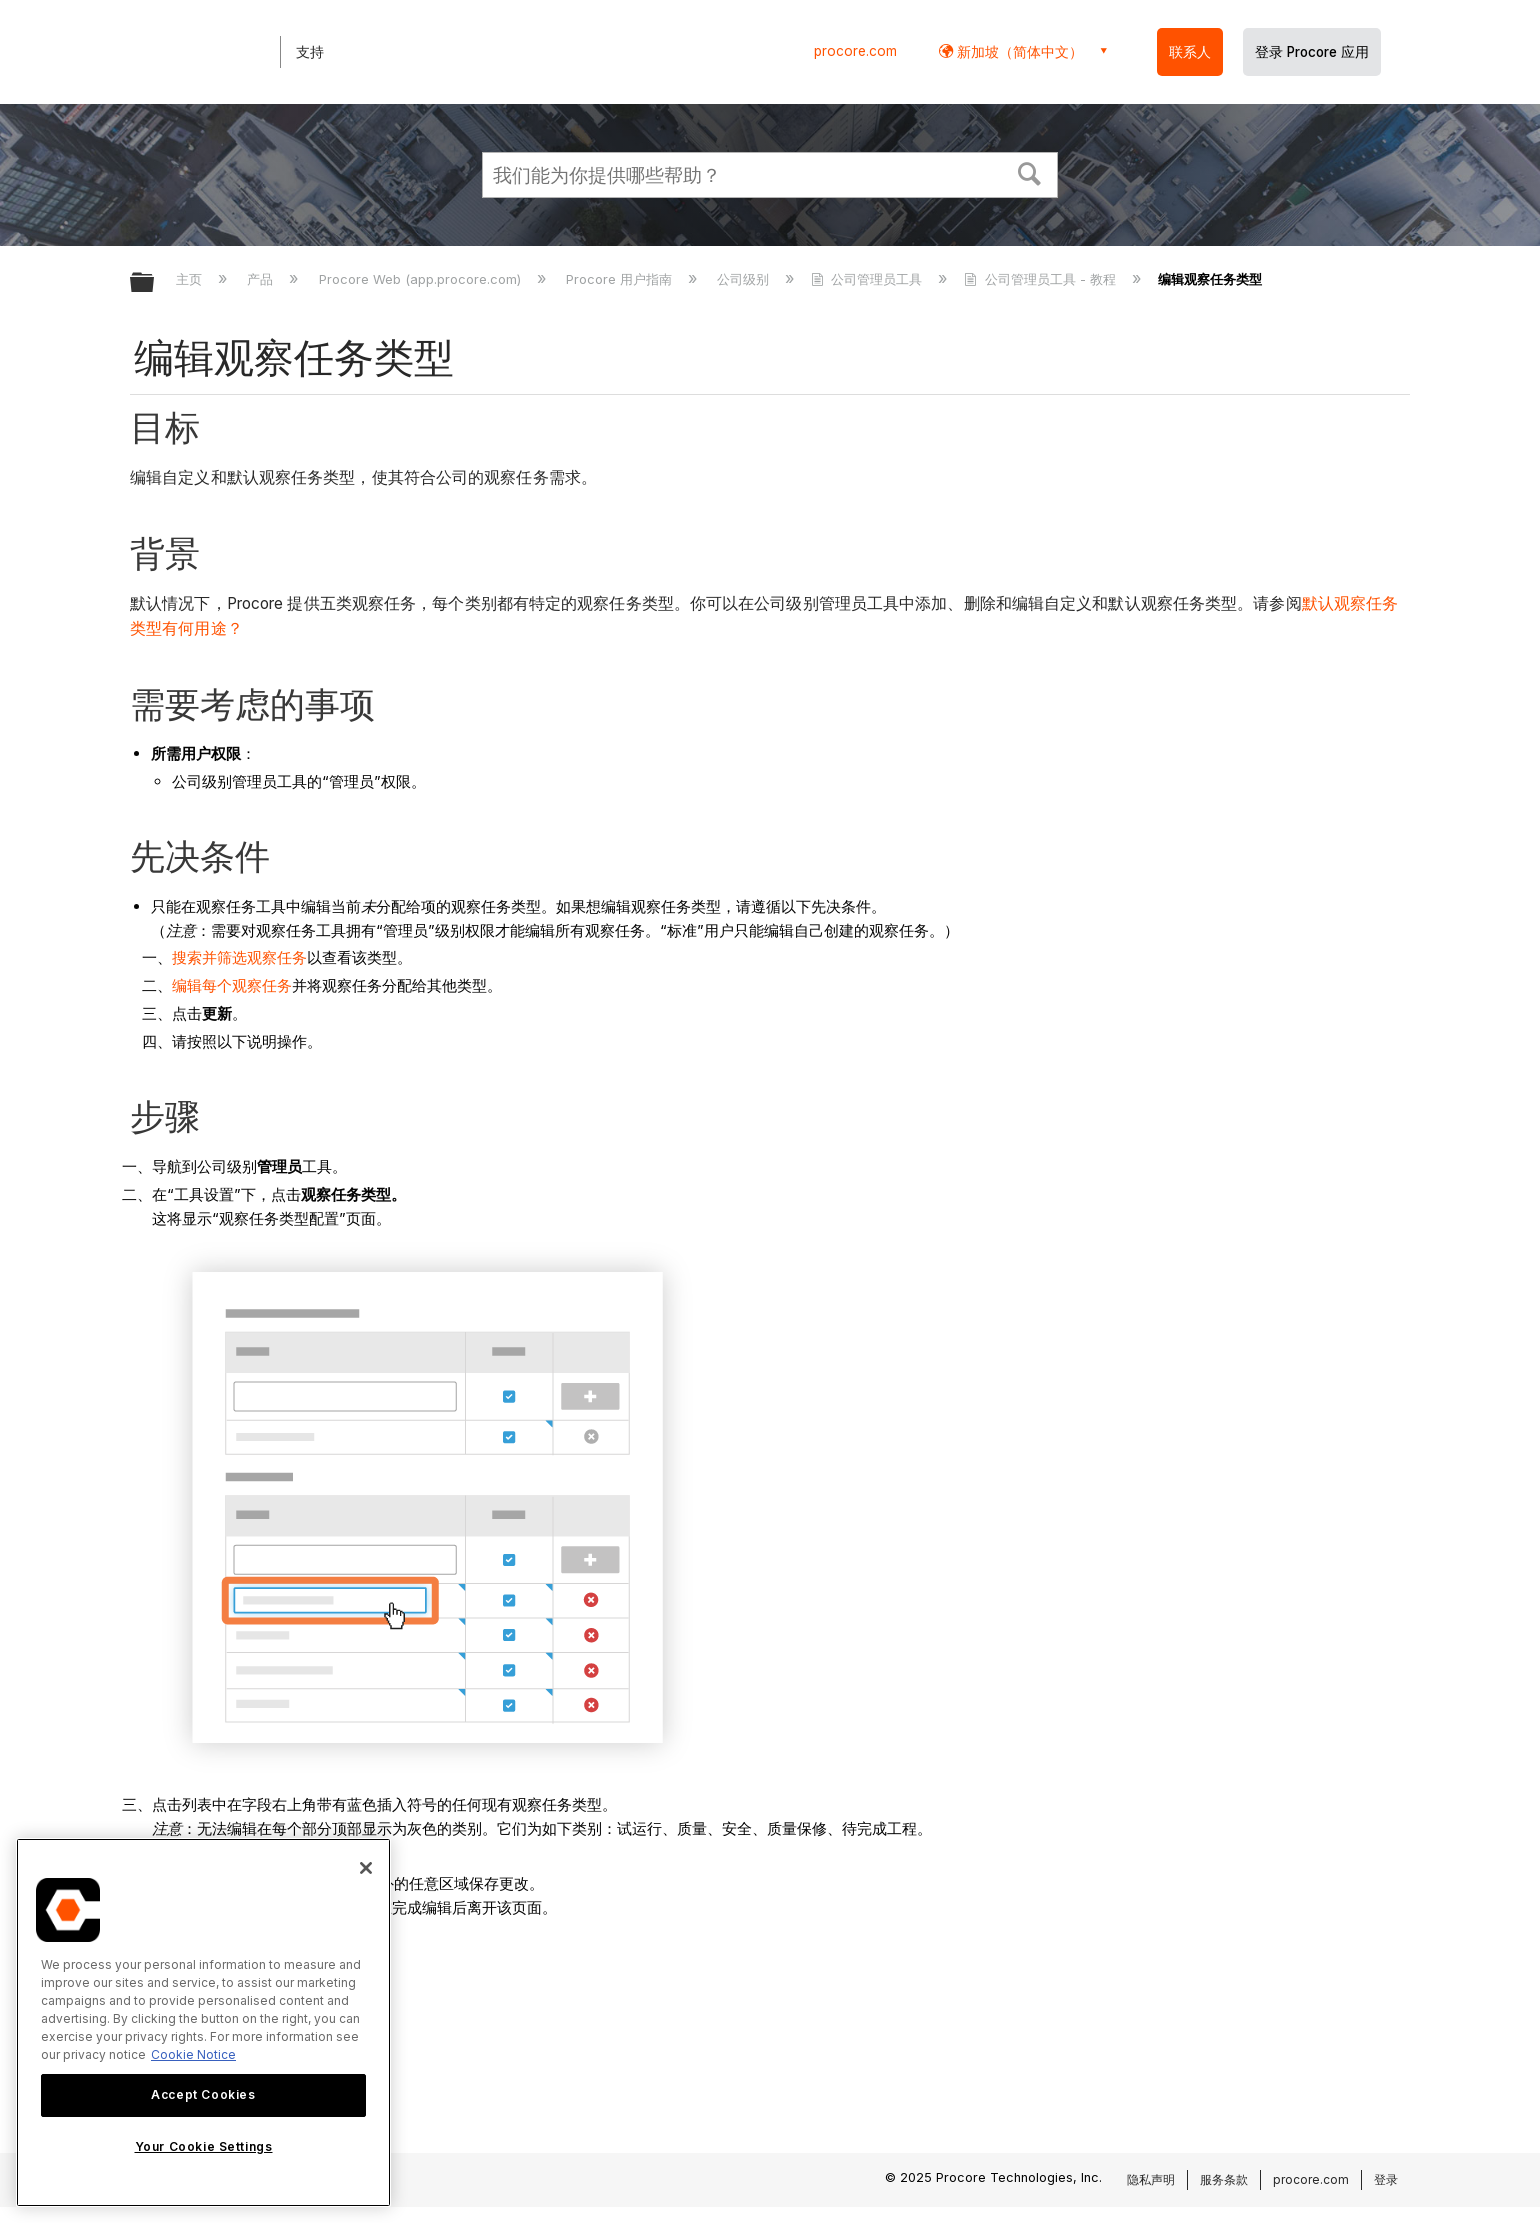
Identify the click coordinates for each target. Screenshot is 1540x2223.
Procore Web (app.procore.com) (422, 279)
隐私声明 (1151, 2179)
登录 (1386, 2179)
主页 (191, 279)
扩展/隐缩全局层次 (155, 283)
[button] (1030, 172)
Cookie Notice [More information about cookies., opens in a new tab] (193, 2054)
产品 (262, 279)
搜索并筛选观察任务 (239, 957)
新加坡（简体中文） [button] (1018, 51)
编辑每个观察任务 (232, 985)
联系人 (1190, 52)
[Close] (366, 1868)
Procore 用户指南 (621, 279)
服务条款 (1224, 2179)
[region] (203, 2022)
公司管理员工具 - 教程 (1041, 279)
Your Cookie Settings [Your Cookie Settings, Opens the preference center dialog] (204, 2146)
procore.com (855, 51)
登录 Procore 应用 (1312, 52)
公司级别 (745, 279)
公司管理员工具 (868, 279)
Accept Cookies (203, 2094)
